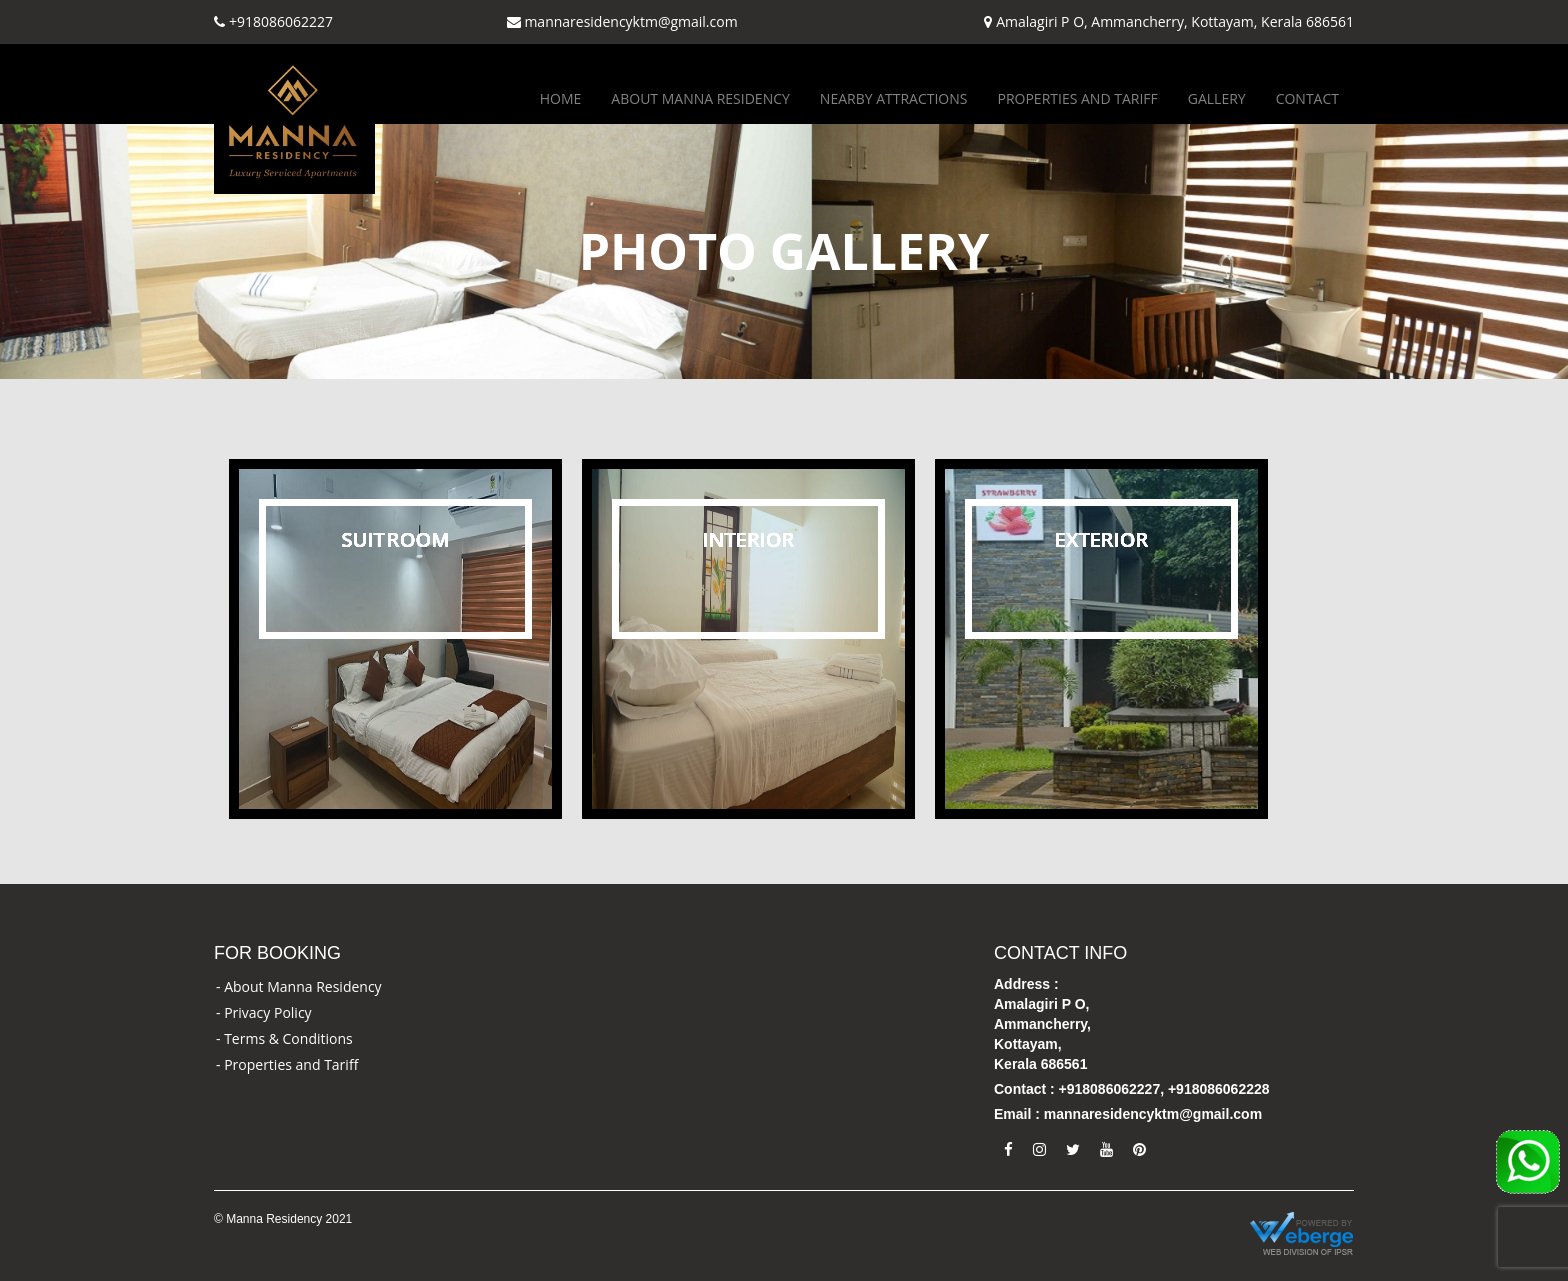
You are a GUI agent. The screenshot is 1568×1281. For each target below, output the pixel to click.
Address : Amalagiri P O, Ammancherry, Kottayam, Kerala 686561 (1042, 1024)
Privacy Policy (267, 1012)
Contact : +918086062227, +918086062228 (1132, 1089)
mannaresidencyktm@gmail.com (630, 21)
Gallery (1217, 98)
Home (561, 98)
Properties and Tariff (1077, 98)
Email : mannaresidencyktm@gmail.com (1128, 1114)
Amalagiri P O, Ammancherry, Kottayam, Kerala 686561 (1175, 21)
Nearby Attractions (894, 98)
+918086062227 (281, 21)
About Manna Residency (700, 98)
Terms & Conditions (288, 1038)
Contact (1307, 98)
